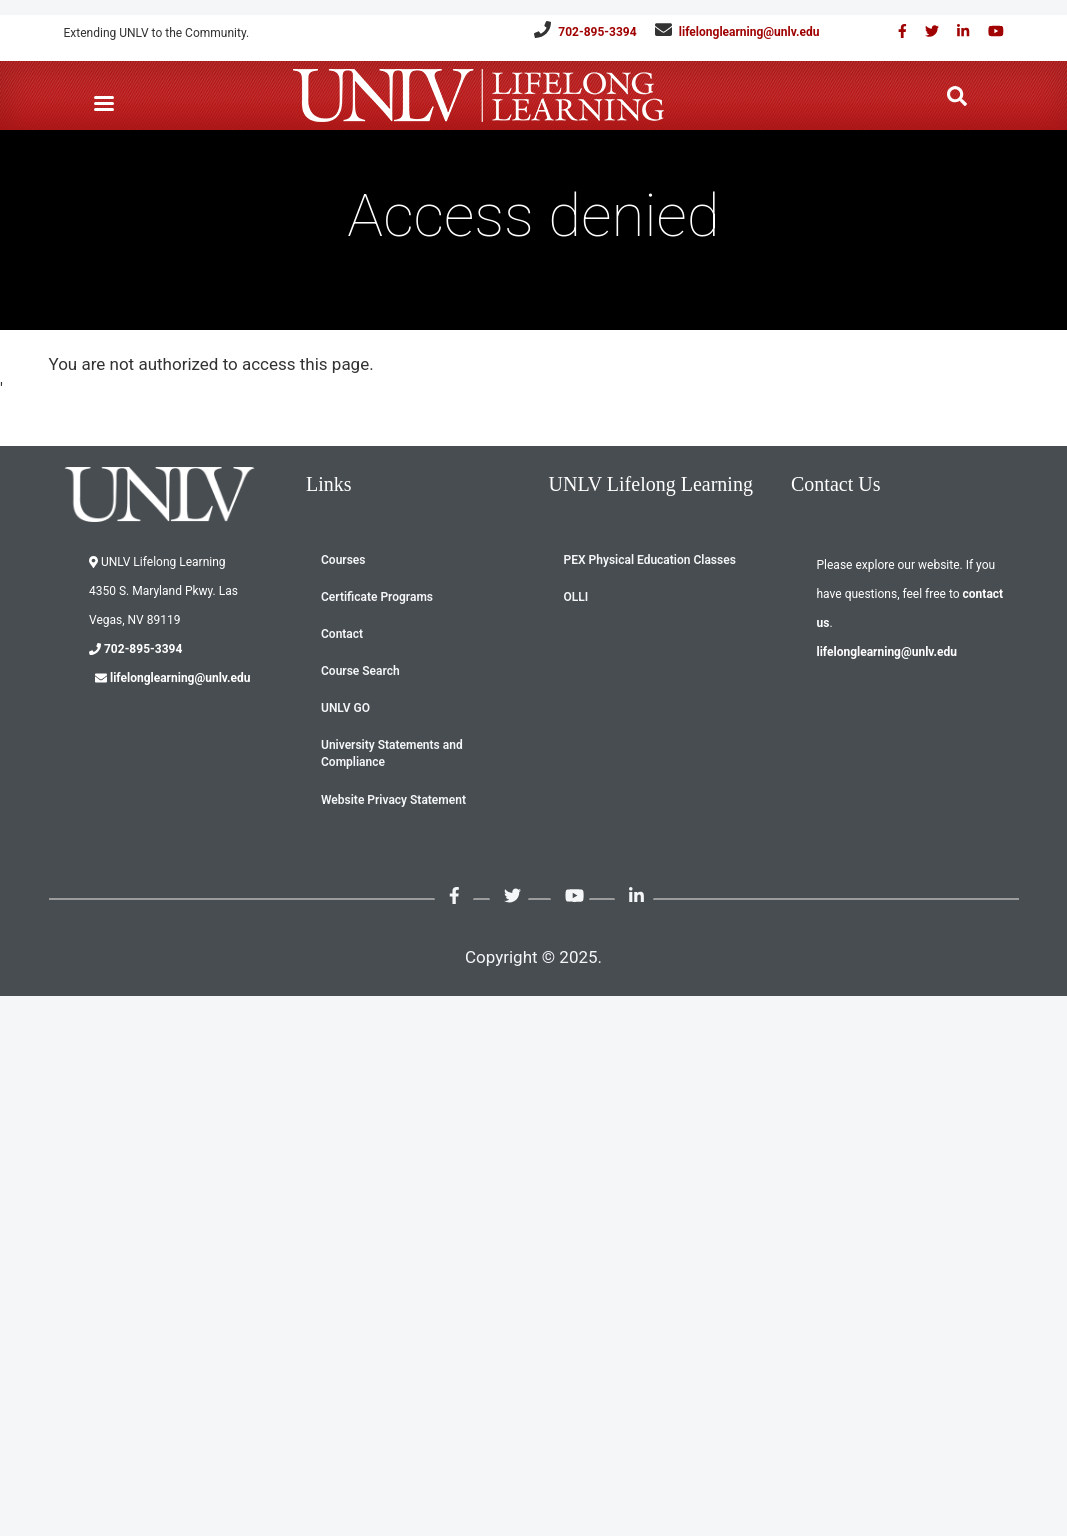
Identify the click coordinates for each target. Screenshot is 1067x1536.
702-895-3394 (597, 32)
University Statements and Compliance (392, 753)
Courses (343, 560)
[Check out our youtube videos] (989, 31)
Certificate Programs (377, 597)
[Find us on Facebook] (895, 31)
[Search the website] (957, 97)
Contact (342, 634)
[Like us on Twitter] (925, 31)
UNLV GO (345, 708)
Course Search (360, 671)
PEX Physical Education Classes (650, 560)
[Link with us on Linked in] (956, 31)
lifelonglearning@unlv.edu (749, 32)
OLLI (576, 597)
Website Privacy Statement (393, 800)
